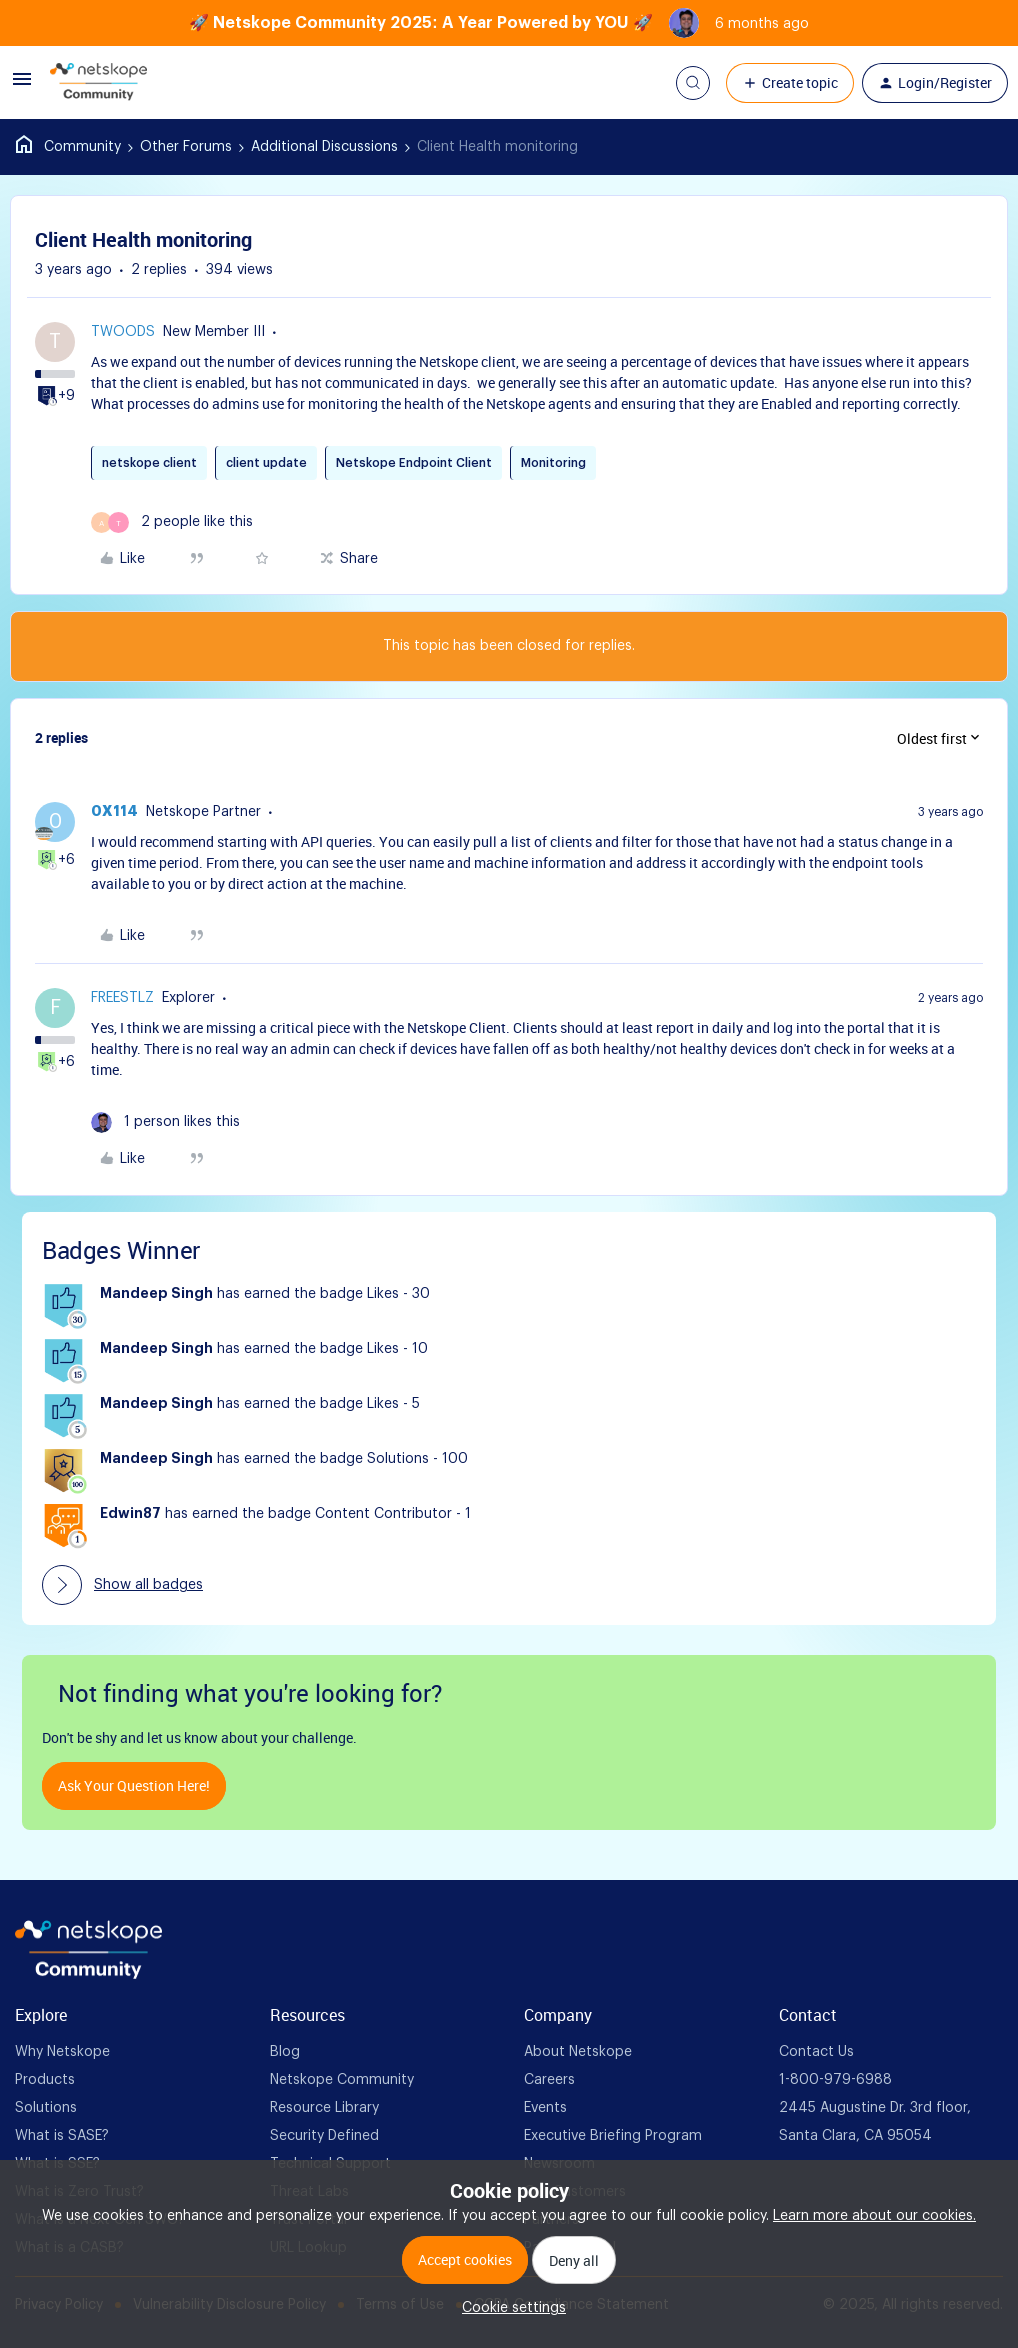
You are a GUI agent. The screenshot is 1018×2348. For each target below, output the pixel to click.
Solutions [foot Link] (46, 2108)
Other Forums (186, 147)
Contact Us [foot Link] (816, 2052)
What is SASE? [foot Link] (62, 2136)
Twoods (123, 332)
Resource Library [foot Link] (324, 2108)
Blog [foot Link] (285, 2052)
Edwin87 (130, 1514)
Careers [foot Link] (549, 2080)
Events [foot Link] (545, 2108)
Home (68, 147)
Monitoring (553, 463)
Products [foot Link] (45, 2080)
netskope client (149, 463)
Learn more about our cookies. (874, 2216)
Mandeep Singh (156, 1294)
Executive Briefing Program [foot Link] (613, 2136)
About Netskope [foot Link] (578, 2052)
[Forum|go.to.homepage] (98, 83)
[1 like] (165, 1122)
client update (266, 463)
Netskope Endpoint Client (414, 463)
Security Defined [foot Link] (324, 2136)
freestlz (122, 998)
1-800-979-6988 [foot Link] (835, 2080)
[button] (22, 87)
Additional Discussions (324, 147)
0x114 (114, 812)
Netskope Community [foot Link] (342, 2080)
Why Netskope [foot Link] (62, 2052)
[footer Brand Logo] (88, 1975)
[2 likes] (172, 522)
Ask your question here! (134, 1785)
